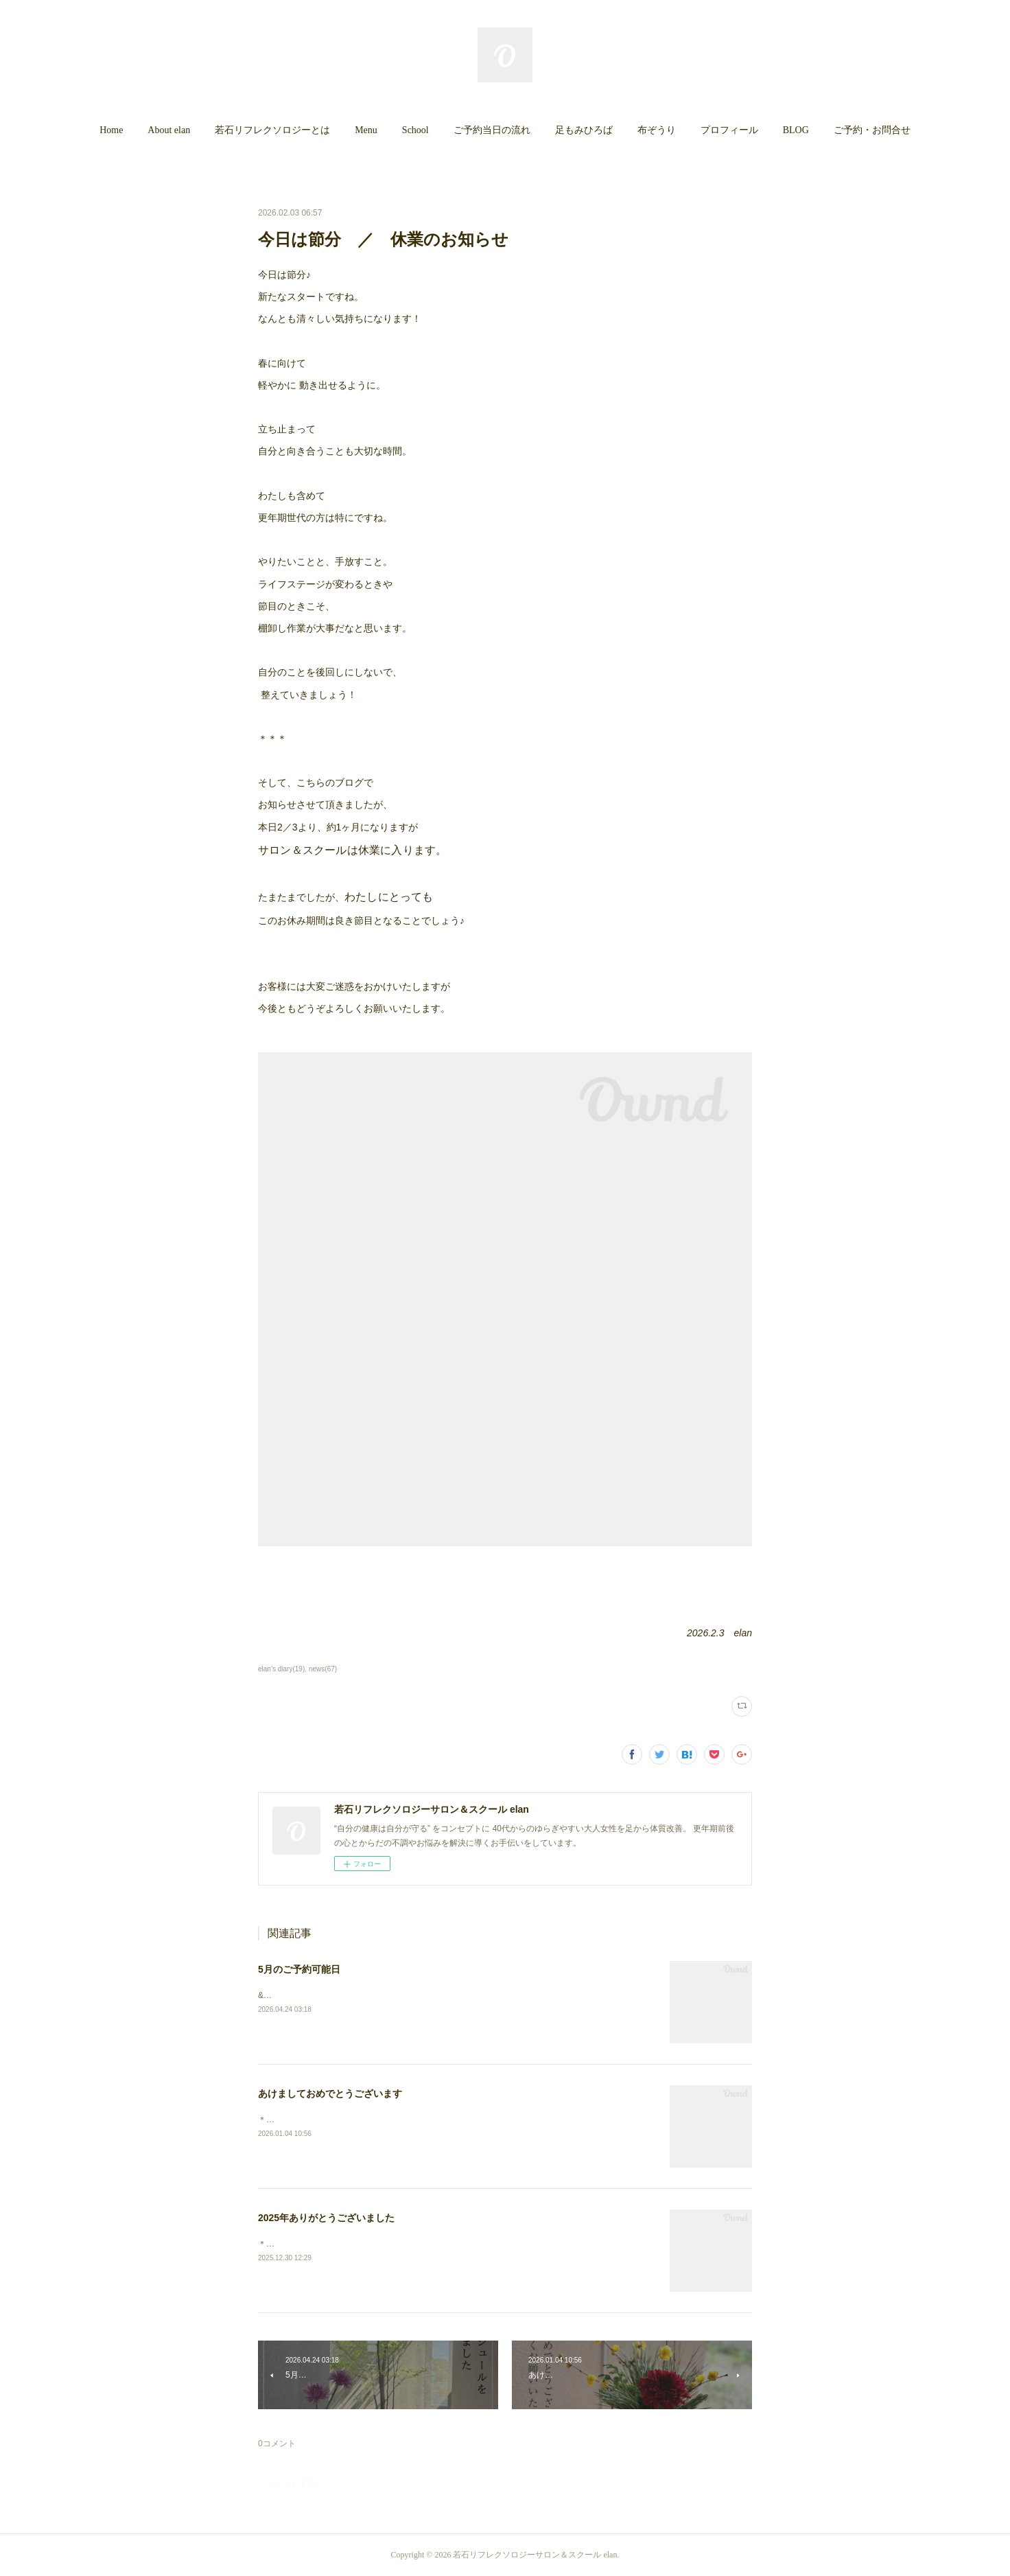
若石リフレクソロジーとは (272, 130)
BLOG (796, 130)
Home (111, 130)
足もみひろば (584, 130)
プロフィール (729, 130)
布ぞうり (656, 130)
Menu (366, 130)
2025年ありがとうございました (326, 2217)
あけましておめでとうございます (330, 2093)
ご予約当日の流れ (492, 130)
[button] (111, 130)
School (415, 130)
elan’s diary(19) (281, 1669)
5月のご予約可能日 (299, 1969)
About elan (169, 130)
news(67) (323, 1669)
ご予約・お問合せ (872, 130)
